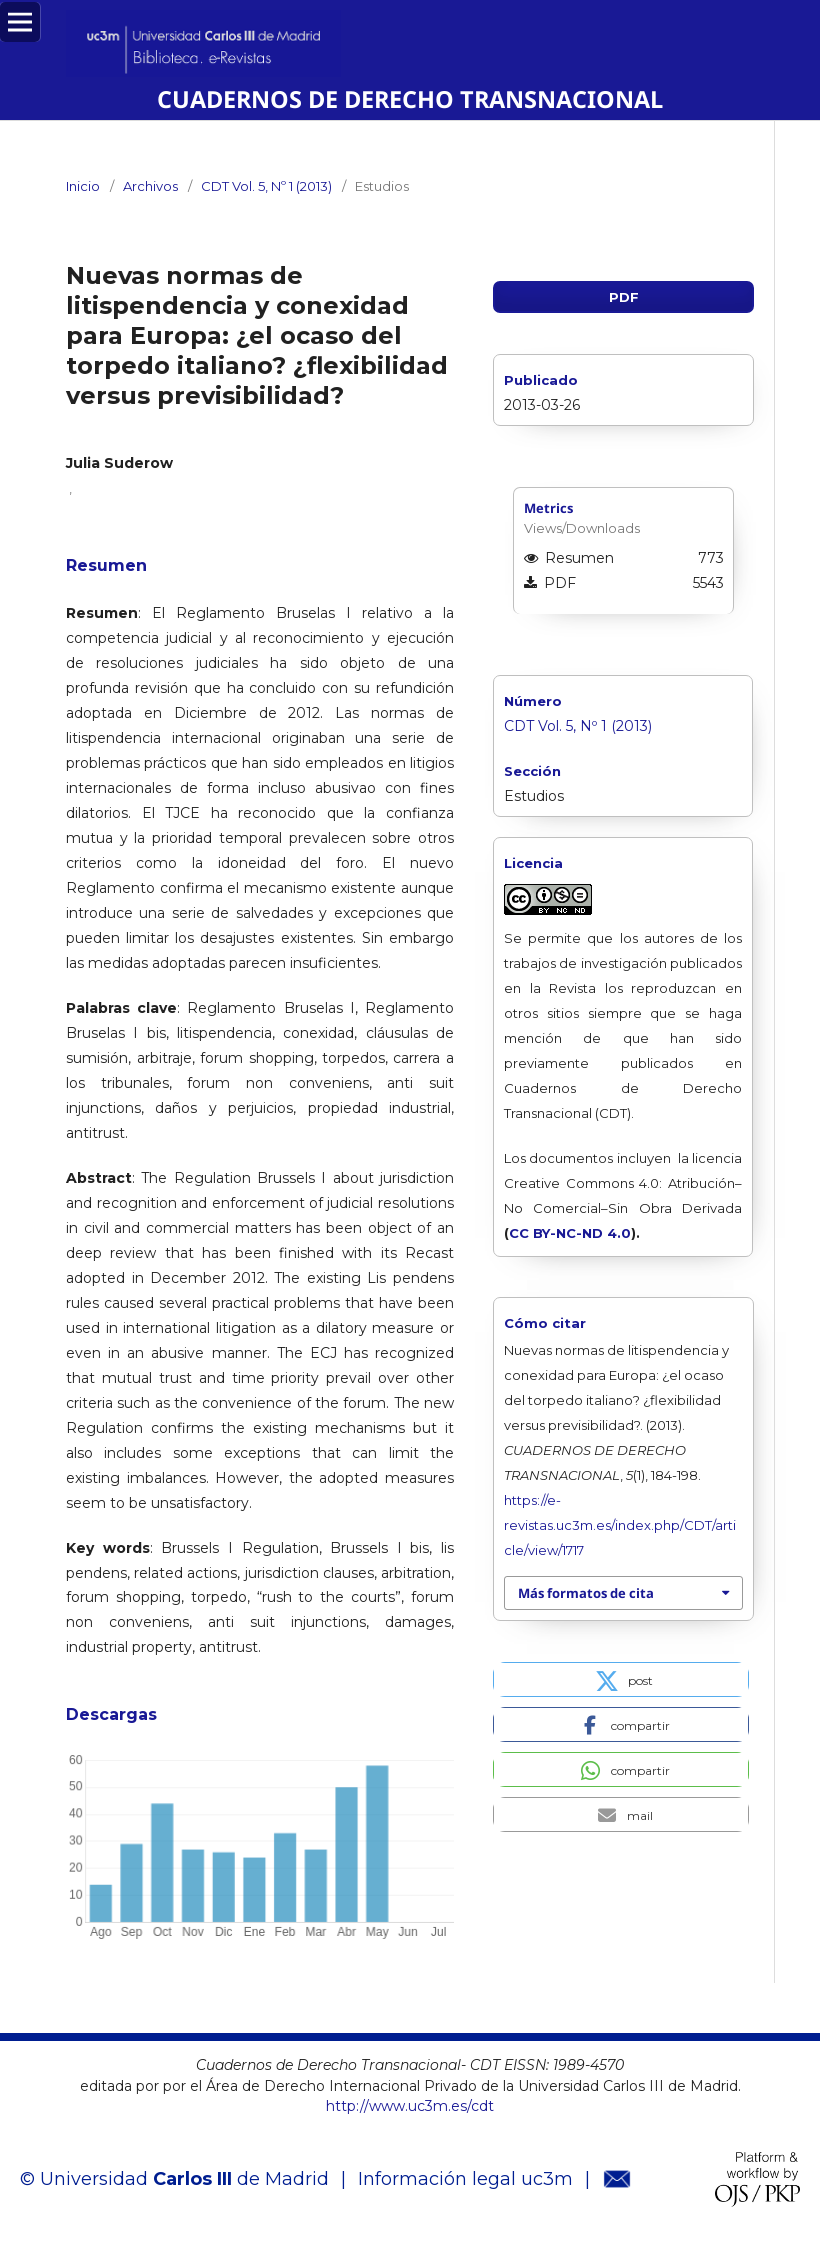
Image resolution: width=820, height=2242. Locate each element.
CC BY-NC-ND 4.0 (570, 1233)
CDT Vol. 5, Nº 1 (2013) (266, 186)
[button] (621, 1679)
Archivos (150, 186)
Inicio (83, 186)
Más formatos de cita (586, 1593)
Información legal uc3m (465, 2179)
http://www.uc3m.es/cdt (410, 2106)
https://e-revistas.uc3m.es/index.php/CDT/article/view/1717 (620, 1525)
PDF (624, 297)
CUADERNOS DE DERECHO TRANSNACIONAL (410, 99)
